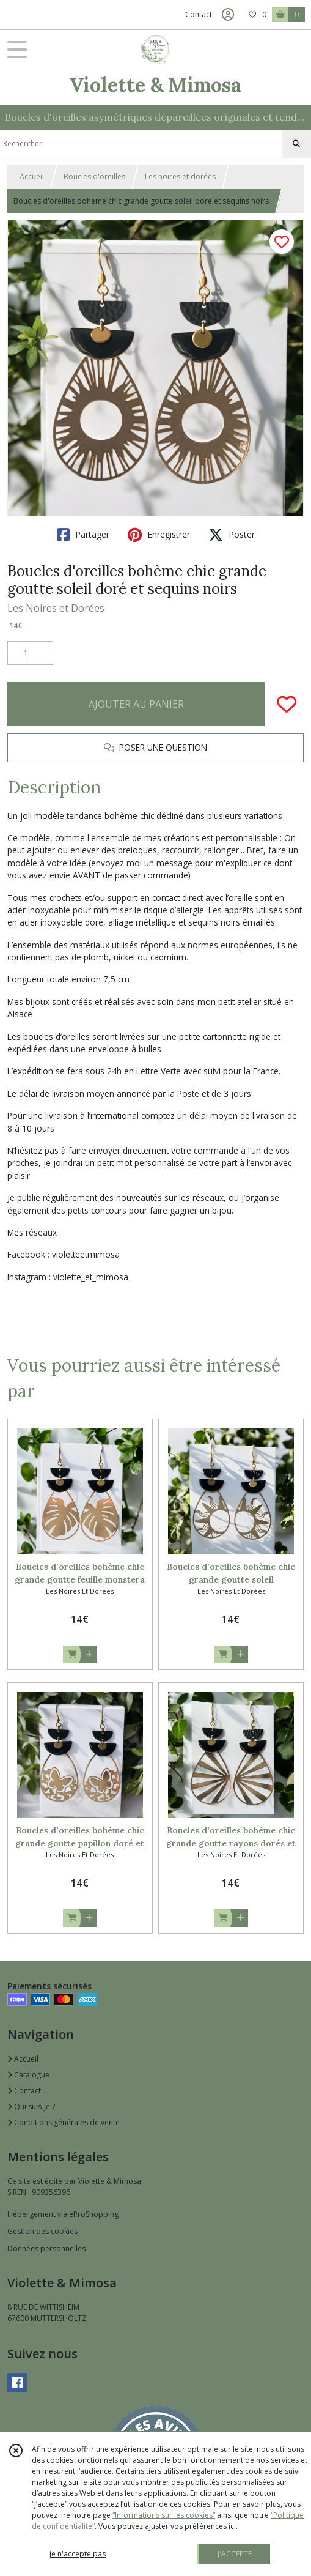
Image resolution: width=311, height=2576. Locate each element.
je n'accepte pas (77, 2553)
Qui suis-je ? (31, 2106)
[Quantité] (30, 653)
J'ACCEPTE (235, 2553)
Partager (83, 534)
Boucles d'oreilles (94, 176)
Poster (231, 534)
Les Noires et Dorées (55, 608)
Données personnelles (46, 2248)
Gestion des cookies (42, 2231)
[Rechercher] (296, 144)
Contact (198, 14)
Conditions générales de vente (63, 2122)
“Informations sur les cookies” (163, 2515)
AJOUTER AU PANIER (136, 704)
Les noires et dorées (180, 176)
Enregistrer (159, 534)
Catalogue (28, 2074)
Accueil (32, 176)
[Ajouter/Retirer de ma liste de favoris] (286, 704)
